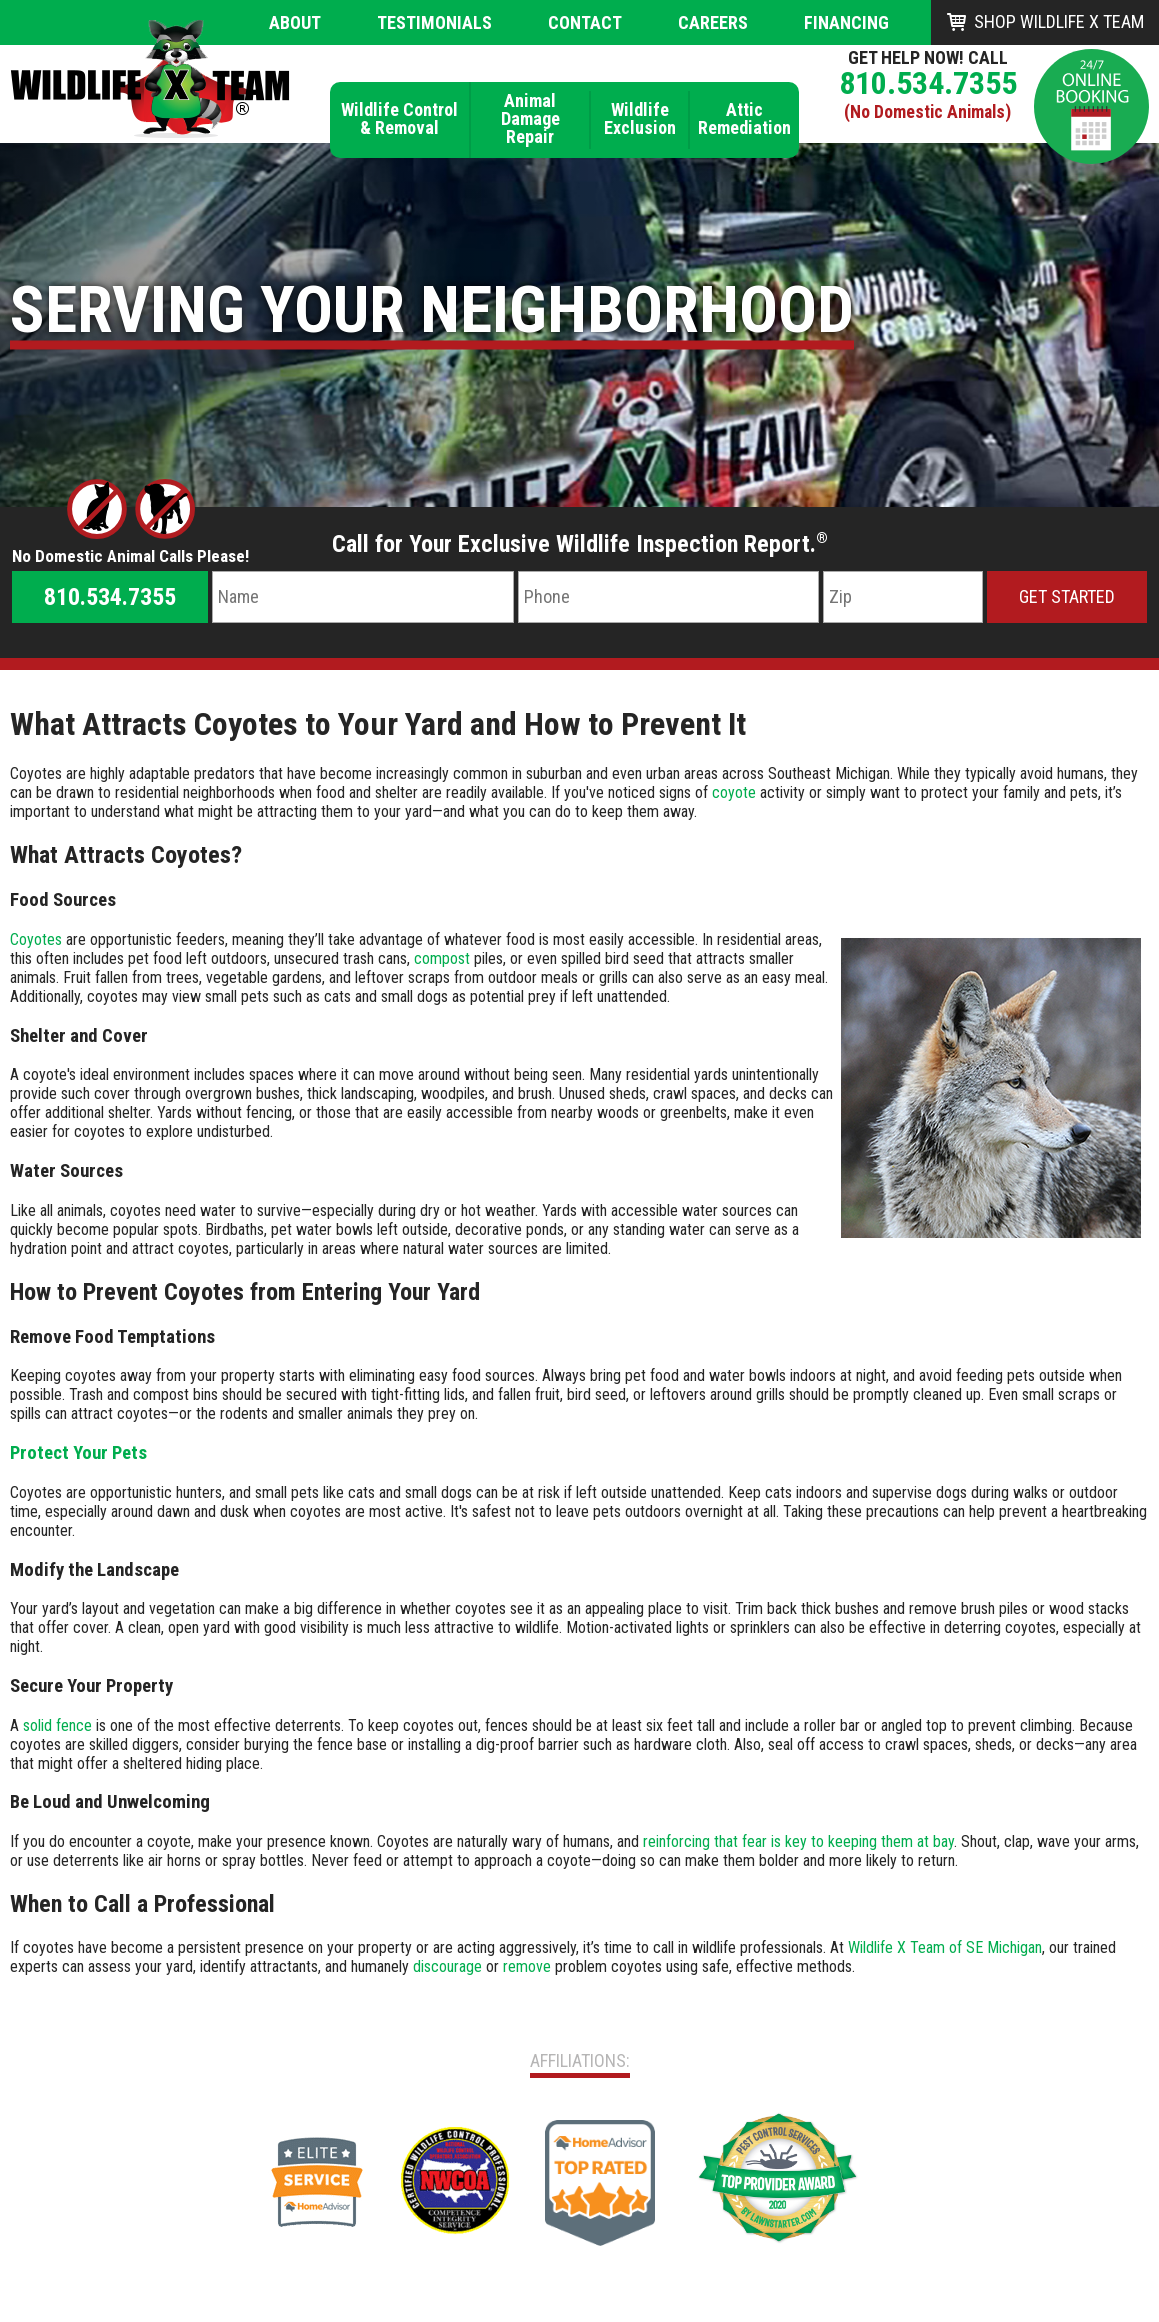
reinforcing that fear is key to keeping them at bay (798, 1841)
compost (442, 958)
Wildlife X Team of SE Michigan (945, 1947)
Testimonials (434, 22)
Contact (585, 22)
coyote (734, 792)
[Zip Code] (903, 597)
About (295, 22)
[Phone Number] (668, 597)
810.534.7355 (928, 83)
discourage (447, 1966)
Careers (713, 22)
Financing (846, 22)
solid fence (57, 1725)
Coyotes (36, 939)
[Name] (362, 597)
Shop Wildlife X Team (1059, 21)
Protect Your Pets (78, 1453)
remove (527, 1966)
